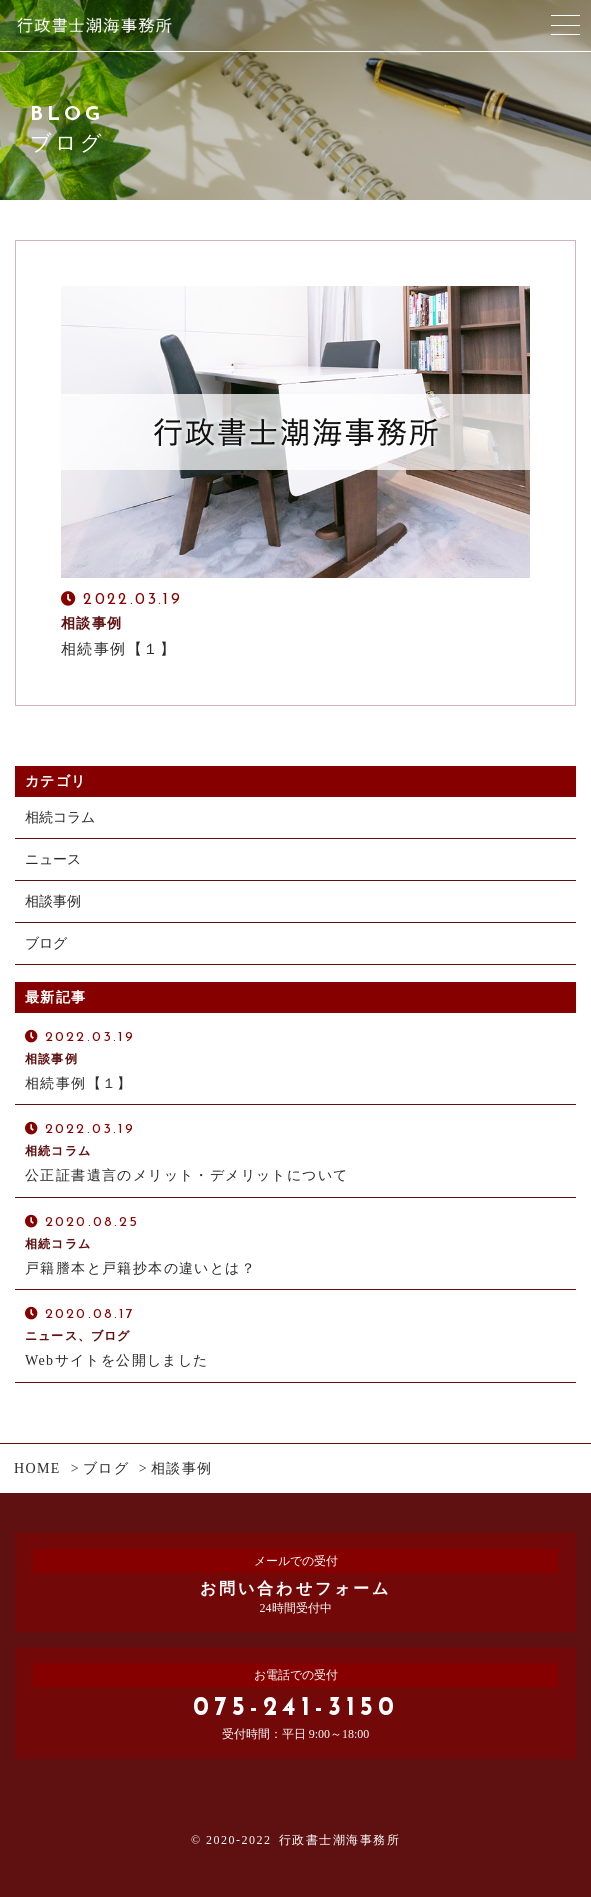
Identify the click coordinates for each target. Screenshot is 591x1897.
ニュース (53, 859)
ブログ (46, 943)
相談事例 (53, 901)
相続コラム (60, 817)
